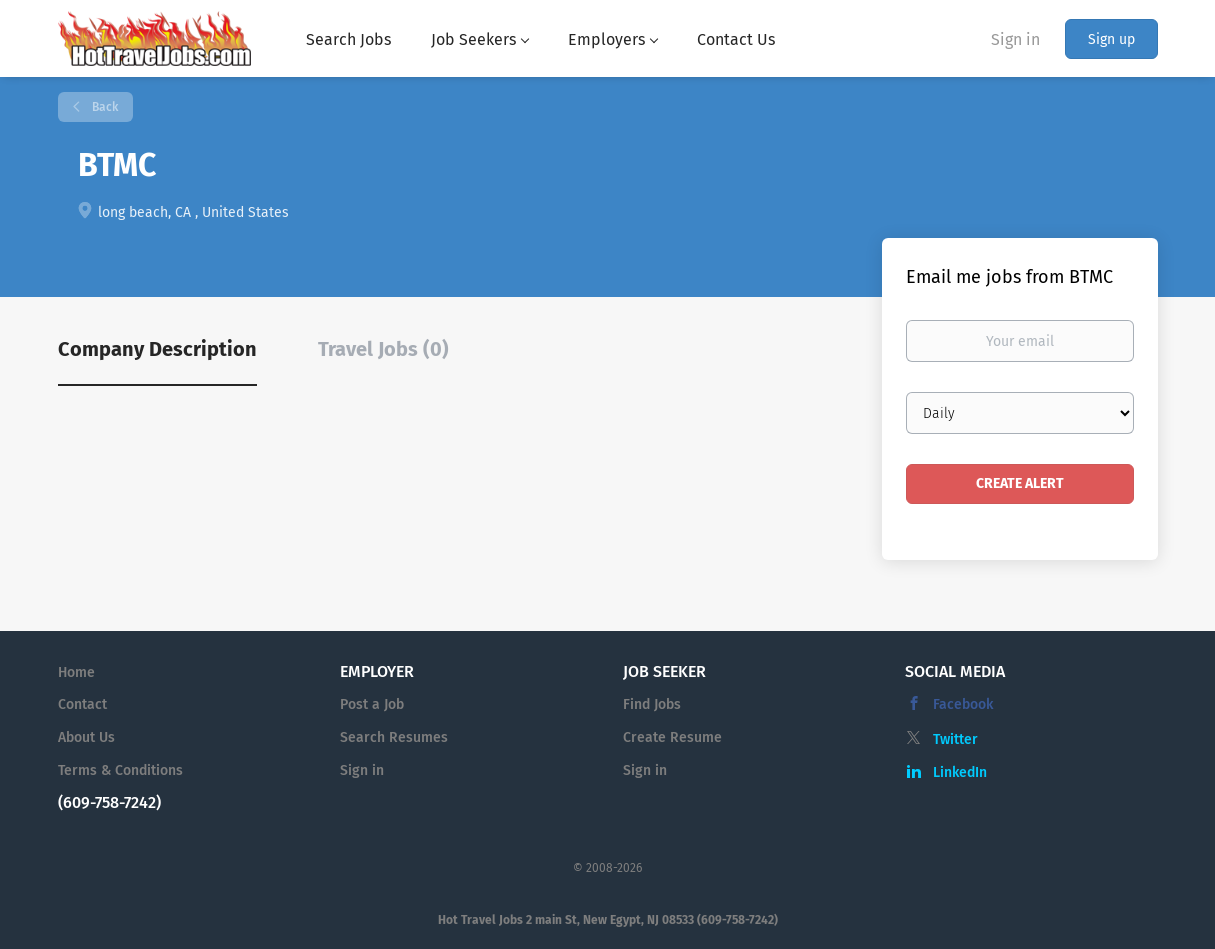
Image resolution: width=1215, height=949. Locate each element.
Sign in (1015, 39)
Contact (82, 704)
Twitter (955, 739)
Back (103, 107)
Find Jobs (652, 704)
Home (76, 672)
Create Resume (672, 737)
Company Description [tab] (157, 349)
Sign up (1111, 39)
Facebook (963, 704)
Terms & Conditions (120, 770)
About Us (86, 737)
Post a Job (372, 704)
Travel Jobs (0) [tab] (383, 349)
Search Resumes (394, 737)
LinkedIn (960, 772)
